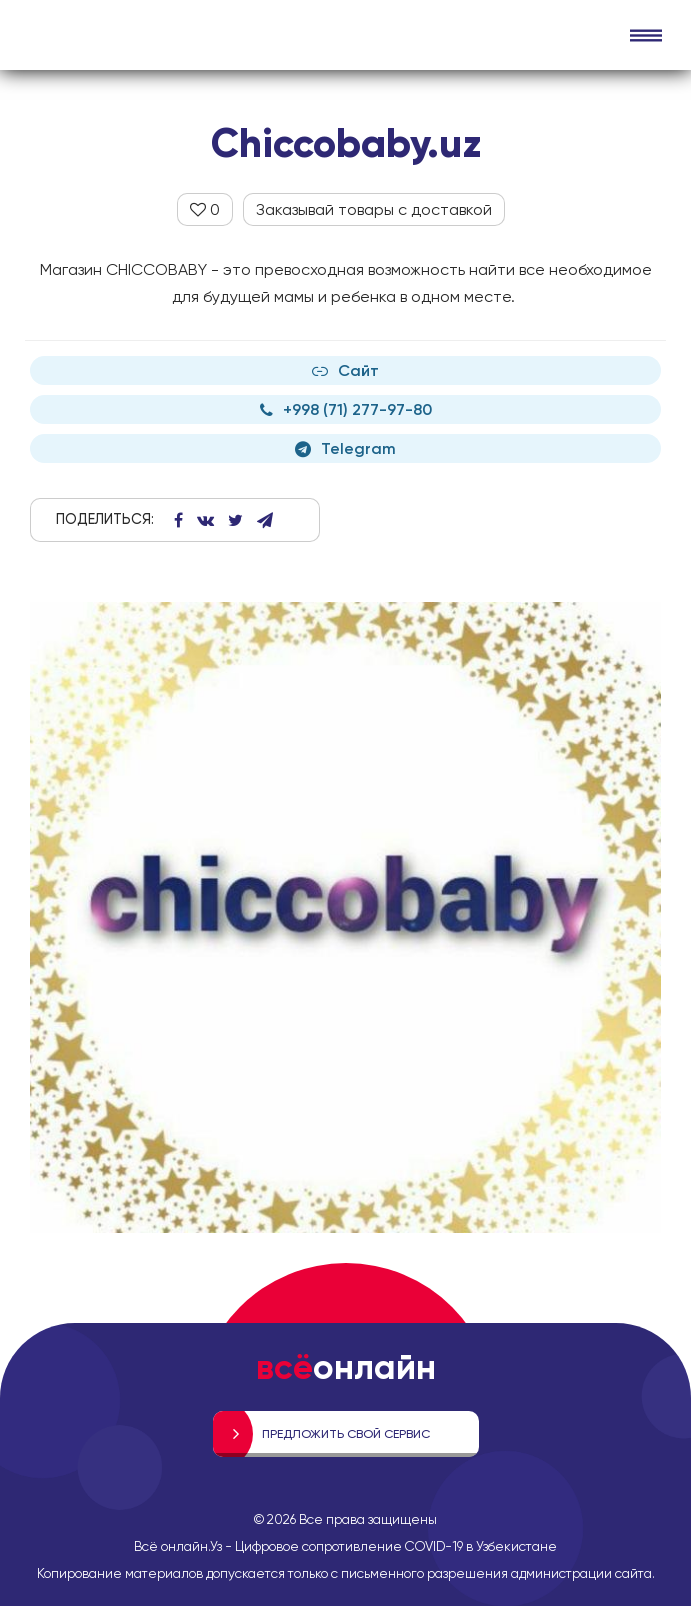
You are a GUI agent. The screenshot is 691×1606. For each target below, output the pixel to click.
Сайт (345, 370)
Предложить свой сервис (346, 1434)
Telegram (345, 448)
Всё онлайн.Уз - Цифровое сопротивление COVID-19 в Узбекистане (345, 1546)
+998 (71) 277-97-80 (346, 409)
